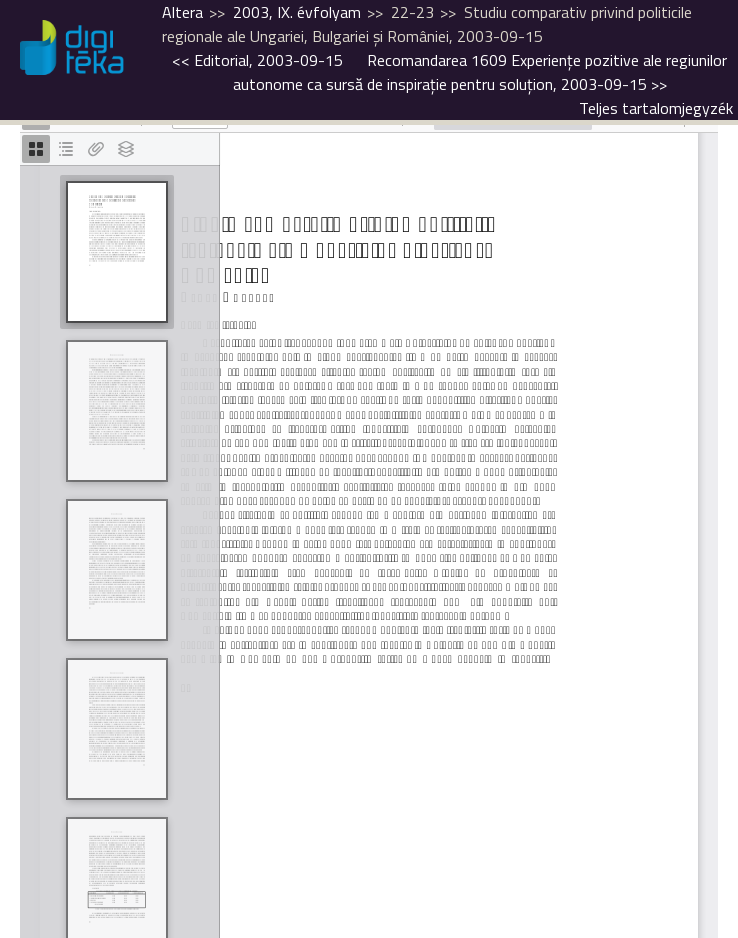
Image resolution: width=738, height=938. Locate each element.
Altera (182, 12)
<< (257, 60)
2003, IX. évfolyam (297, 12)
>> (480, 72)
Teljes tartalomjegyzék (656, 108)
